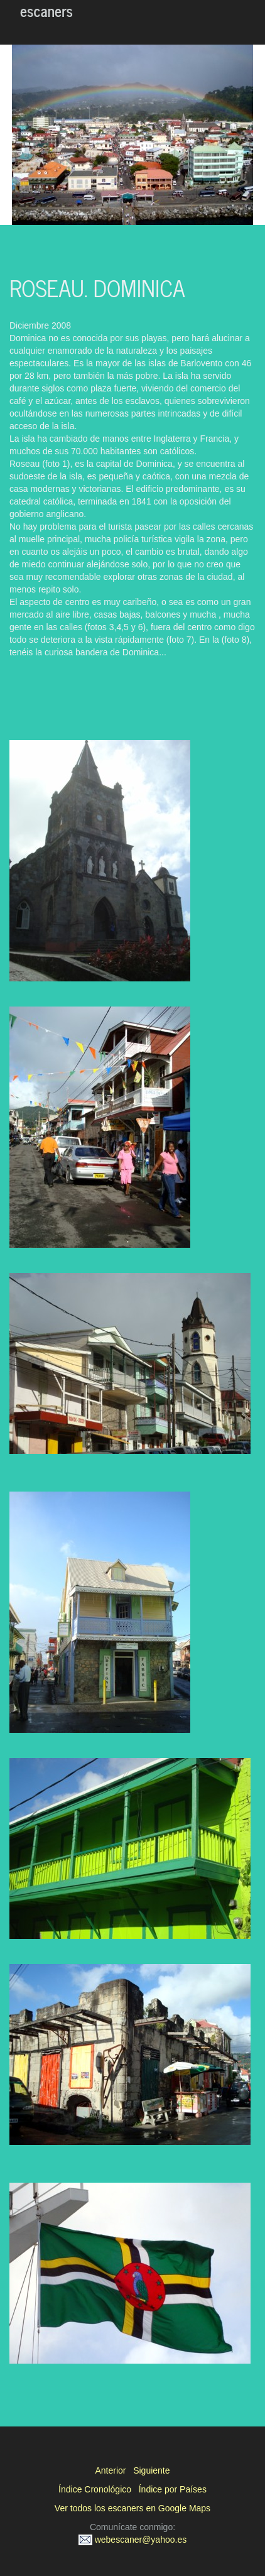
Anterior (110, 2470)
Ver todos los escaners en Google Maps (132, 2508)
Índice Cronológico (94, 2489)
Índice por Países (173, 2489)
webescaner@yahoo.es (132, 2540)
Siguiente (151, 2470)
